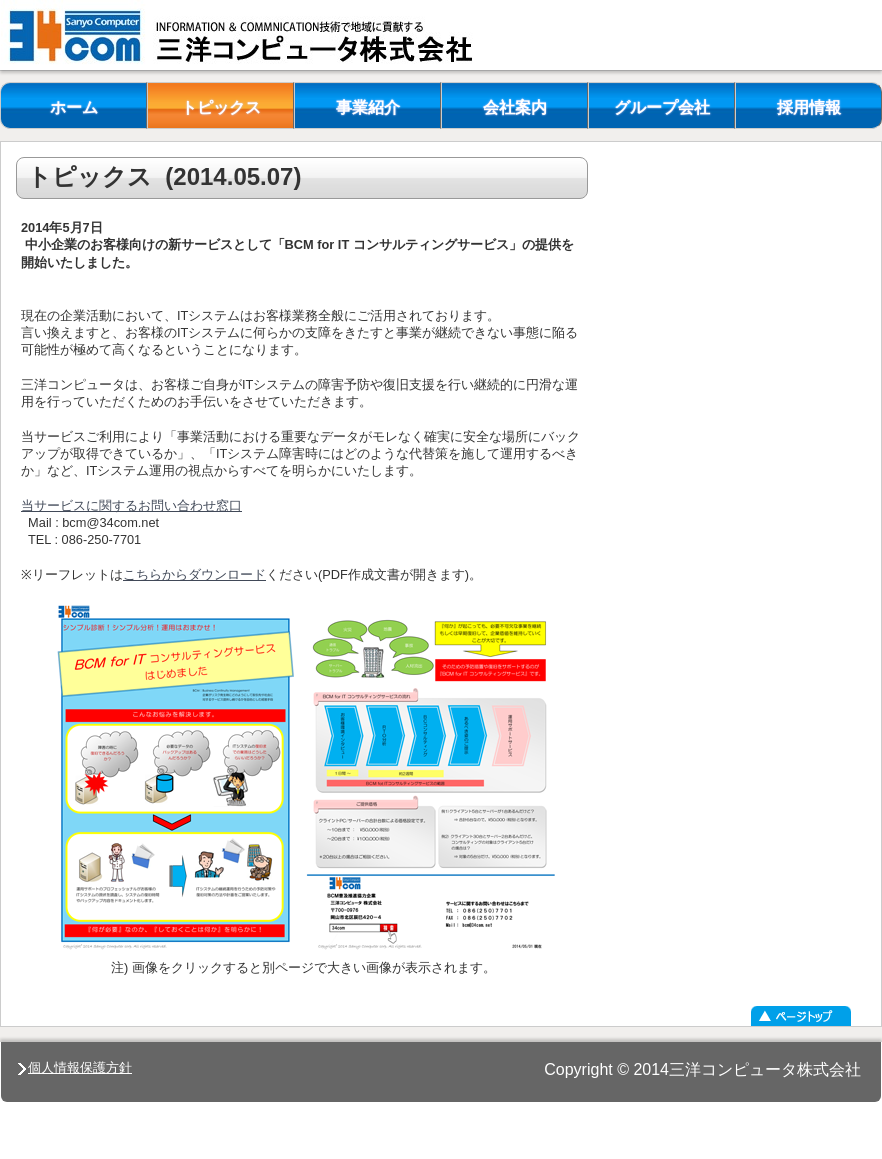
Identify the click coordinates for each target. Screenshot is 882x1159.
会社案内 (515, 107)
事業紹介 (368, 107)
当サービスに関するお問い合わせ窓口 (131, 505)
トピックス (221, 107)
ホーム (74, 107)
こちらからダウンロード (194, 574)
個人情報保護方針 (75, 1067)
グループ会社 (662, 107)
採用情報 (809, 107)
